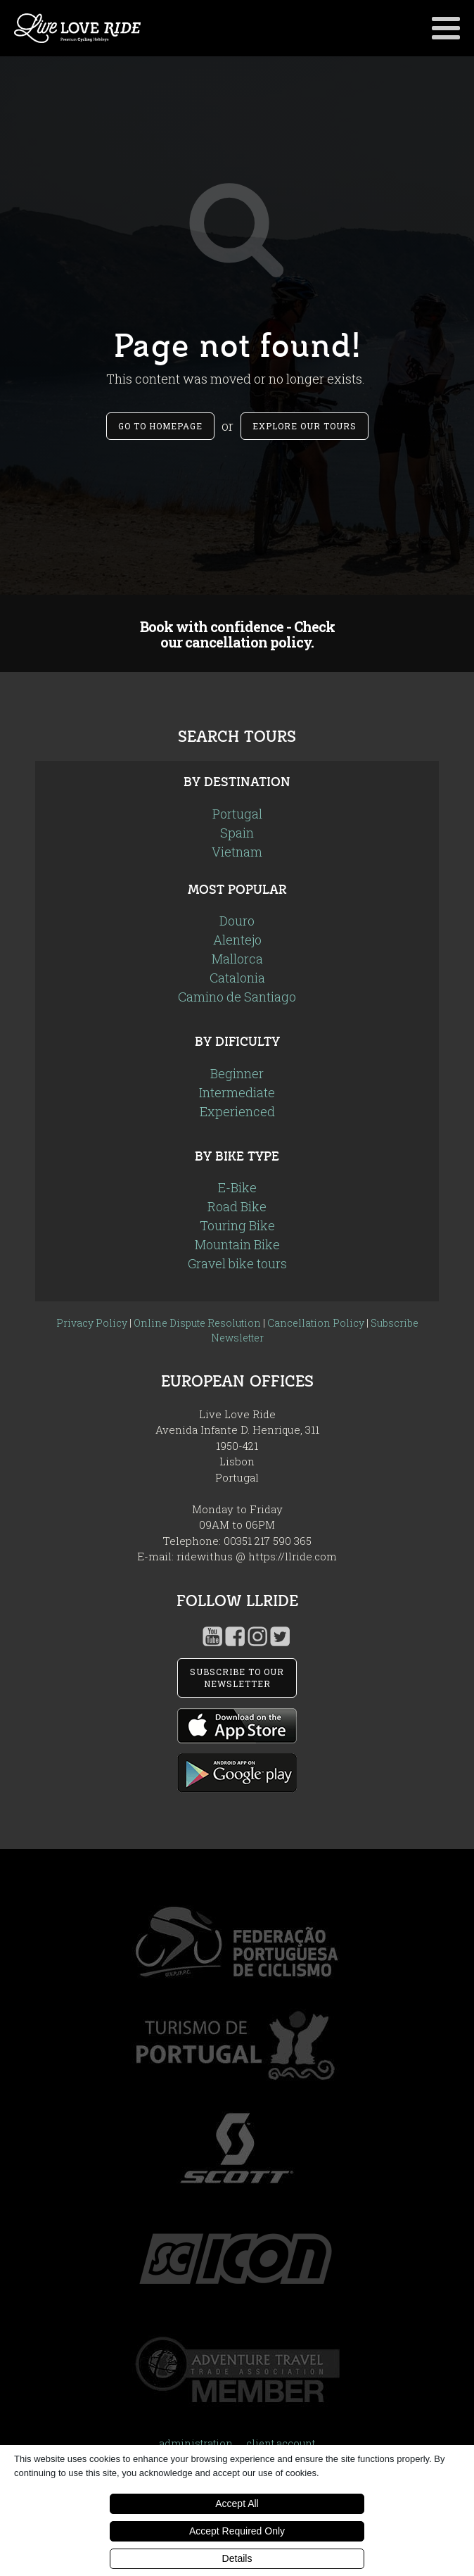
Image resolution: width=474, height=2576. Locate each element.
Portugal (237, 813)
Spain (237, 832)
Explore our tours (304, 425)
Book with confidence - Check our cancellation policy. (237, 634)
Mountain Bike (237, 1244)
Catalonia (237, 977)
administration (196, 2443)
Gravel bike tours (237, 1263)
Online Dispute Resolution (197, 1323)
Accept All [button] (236, 2503)
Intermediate (237, 1092)
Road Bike (237, 1206)
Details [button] (237, 2558)
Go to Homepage (160, 425)
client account (280, 2443)
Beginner (237, 1073)
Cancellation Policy (315, 1323)
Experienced (237, 1111)
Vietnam (237, 851)
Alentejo (237, 939)
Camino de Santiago (237, 996)
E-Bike (237, 1187)
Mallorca (237, 958)
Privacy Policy (91, 1323)
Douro (237, 920)
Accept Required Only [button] (237, 2531)
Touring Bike (237, 1225)
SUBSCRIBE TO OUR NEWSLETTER (237, 1677)
